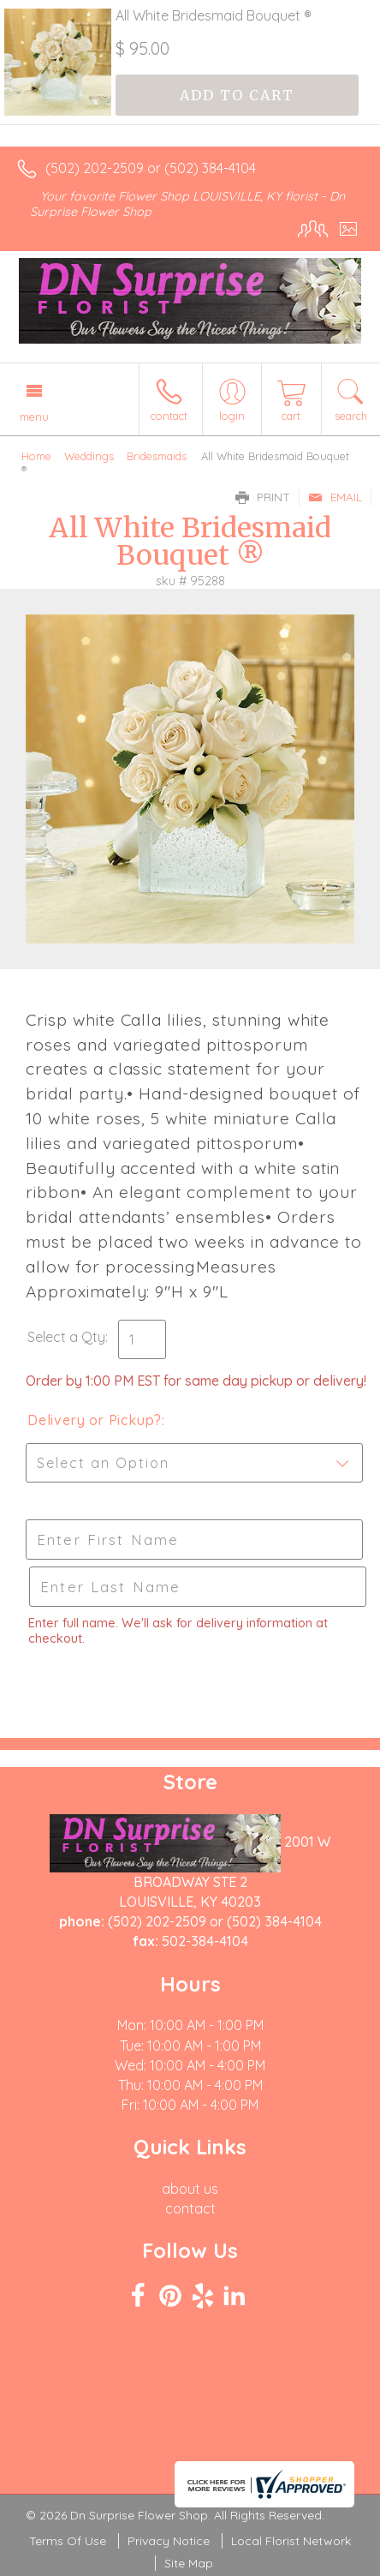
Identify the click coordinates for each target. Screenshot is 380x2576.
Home (36, 456)
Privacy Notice (169, 2541)
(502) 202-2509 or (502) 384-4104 (150, 168)
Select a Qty (66, 1336)
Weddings (89, 456)
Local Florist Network (291, 2541)
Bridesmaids (157, 456)
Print (262, 497)
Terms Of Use (67, 2541)
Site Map (188, 2563)
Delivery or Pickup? (94, 1420)
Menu (34, 416)
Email (335, 497)
